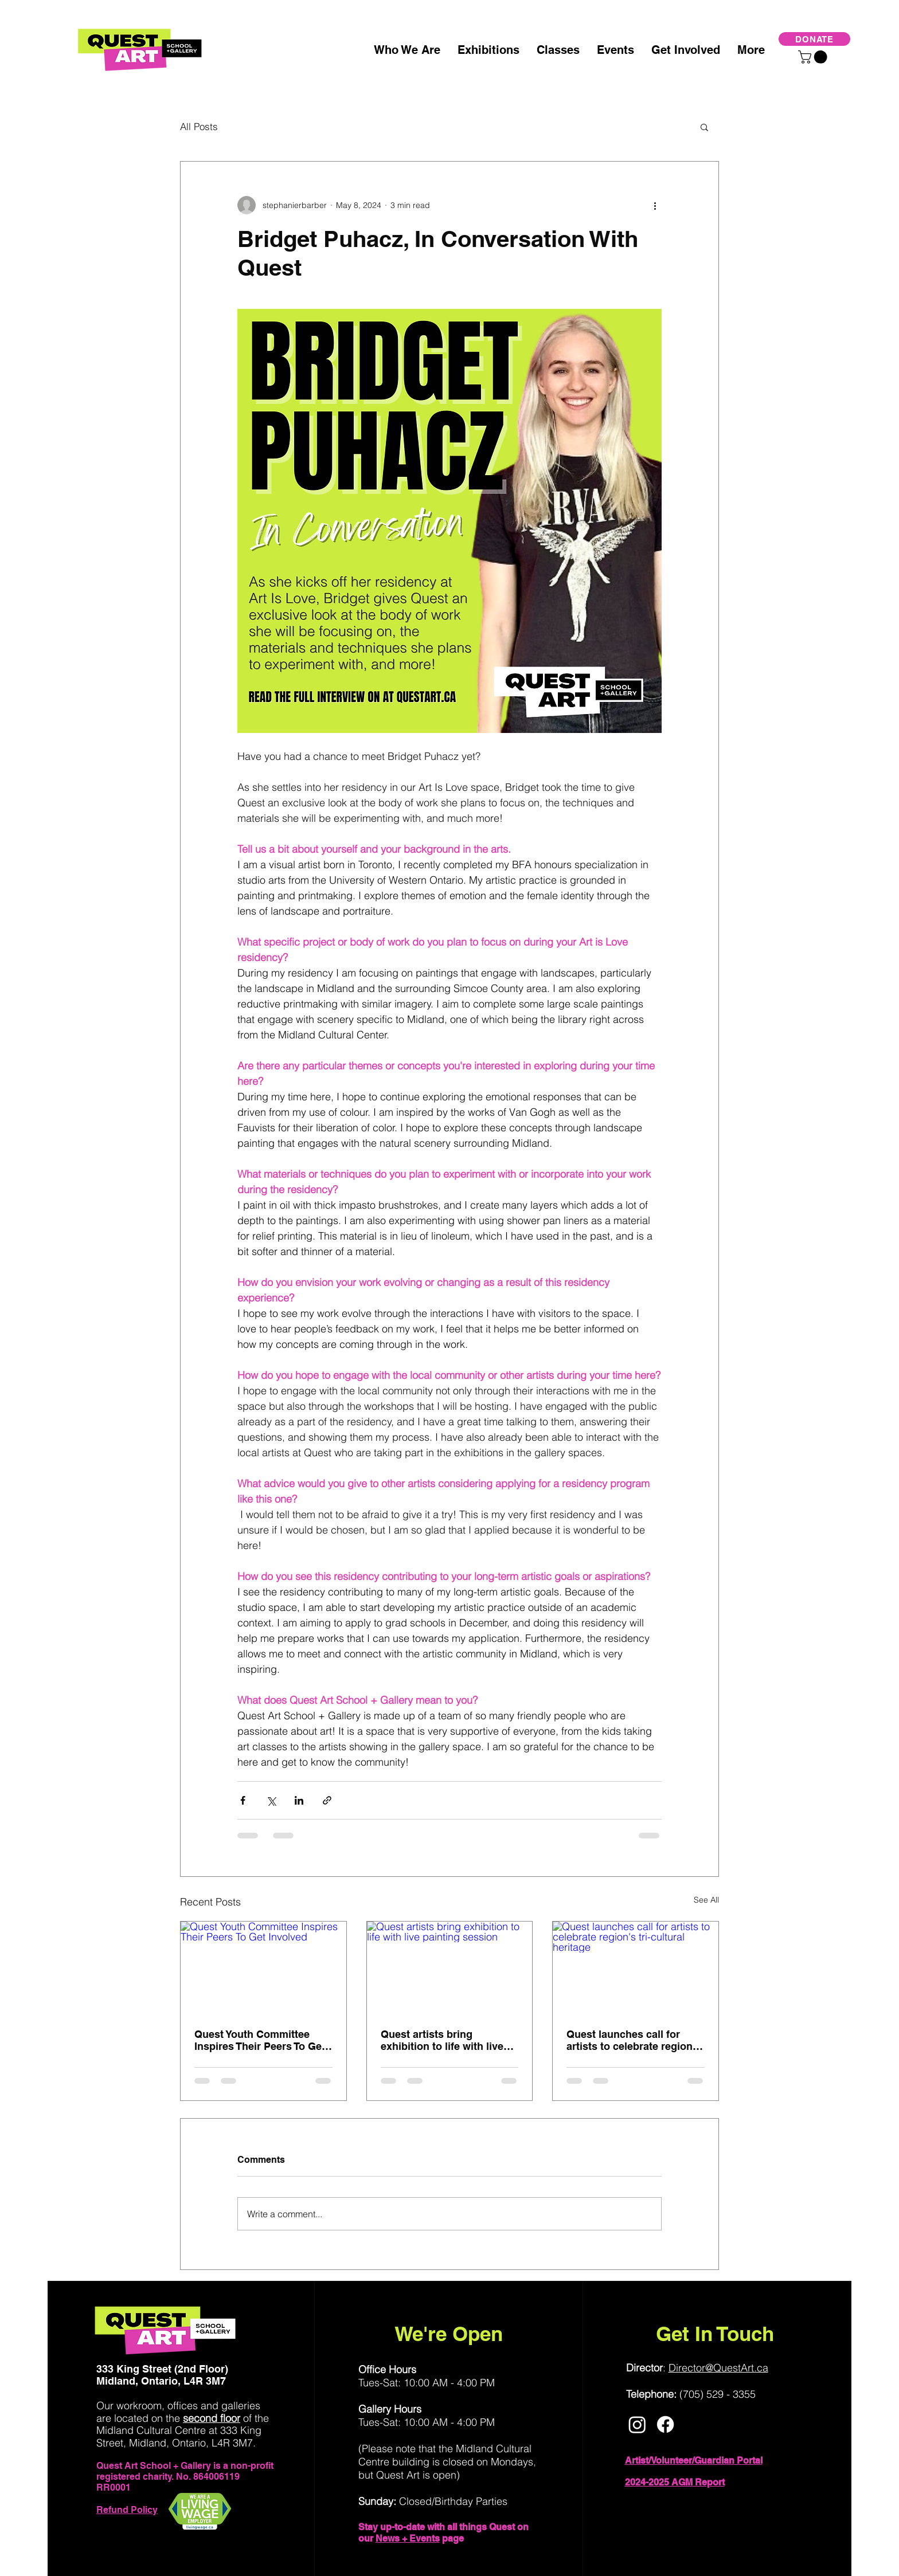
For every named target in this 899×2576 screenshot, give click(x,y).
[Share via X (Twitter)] (270, 1800)
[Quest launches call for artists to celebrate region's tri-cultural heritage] (635, 1968)
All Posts (199, 126)
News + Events (408, 2538)
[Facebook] (665, 2424)
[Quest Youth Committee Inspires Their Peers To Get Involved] (263, 1968)
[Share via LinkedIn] (299, 1800)
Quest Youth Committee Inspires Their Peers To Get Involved (259, 2040)
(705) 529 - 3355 (717, 2394)
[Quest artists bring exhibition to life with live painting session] (450, 1968)
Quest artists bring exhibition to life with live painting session (442, 2040)
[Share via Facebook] (242, 1800)
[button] (814, 57)
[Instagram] (637, 2424)
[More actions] (655, 205)
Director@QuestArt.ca (718, 2367)
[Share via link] (327, 1800)
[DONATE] (814, 39)
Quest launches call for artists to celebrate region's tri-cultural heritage (633, 2040)
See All (706, 1900)
